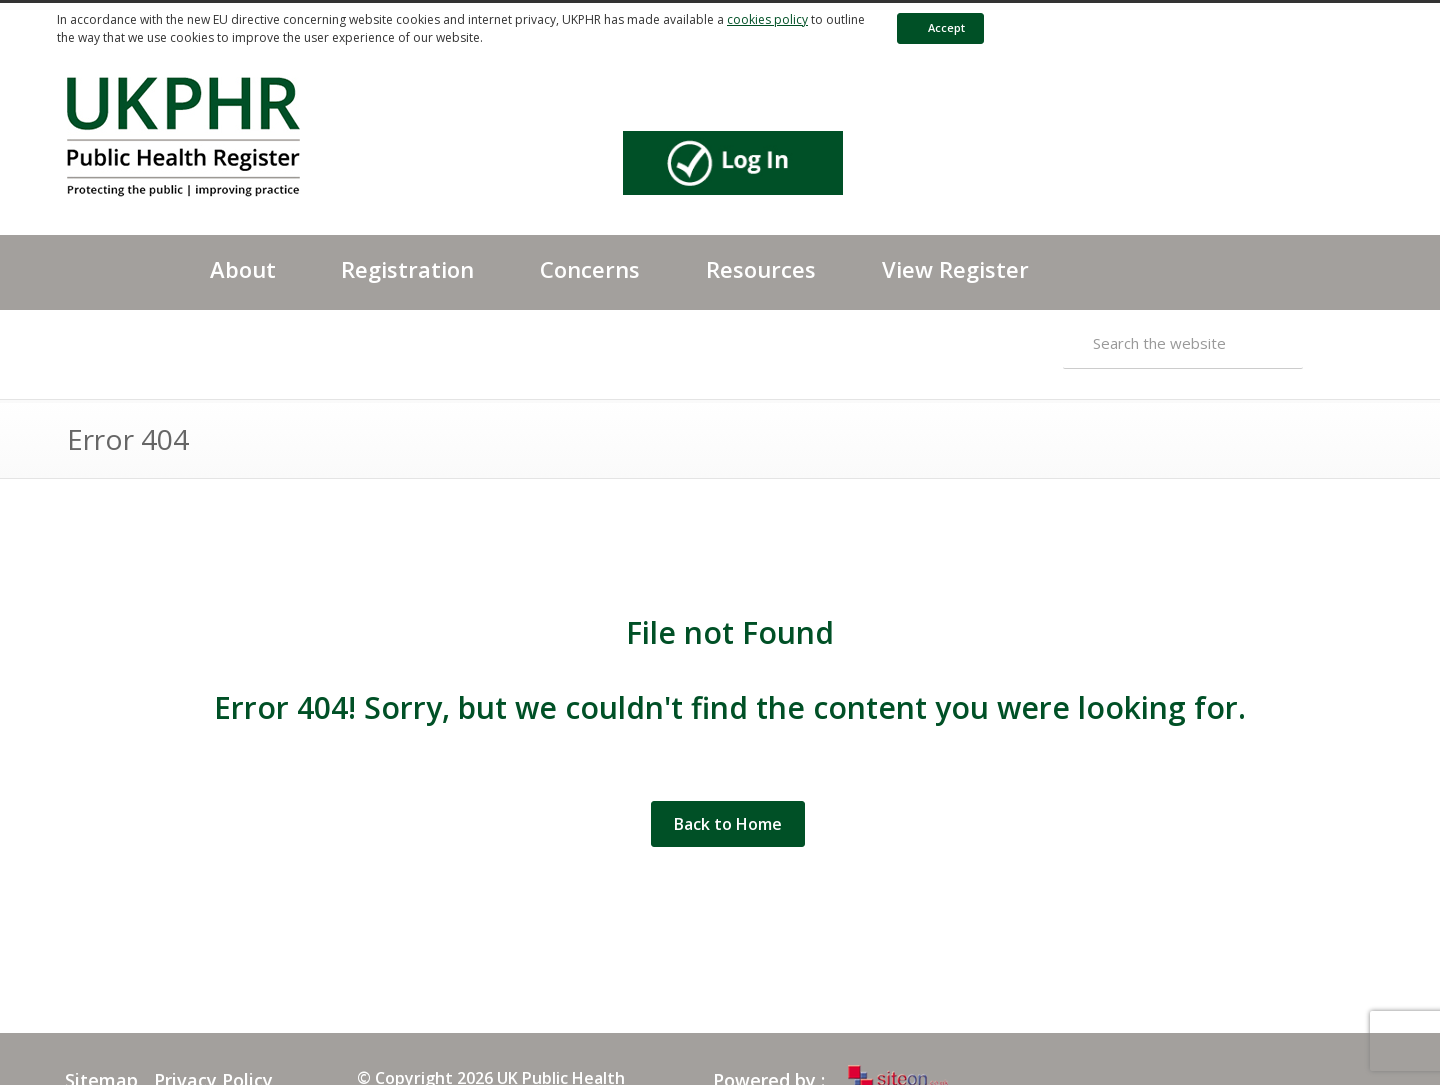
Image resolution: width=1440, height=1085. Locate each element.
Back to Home (728, 824)
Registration (407, 269)
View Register (955, 269)
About (243, 269)
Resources (761, 269)
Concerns (590, 269)
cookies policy (767, 19)
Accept (937, 27)
